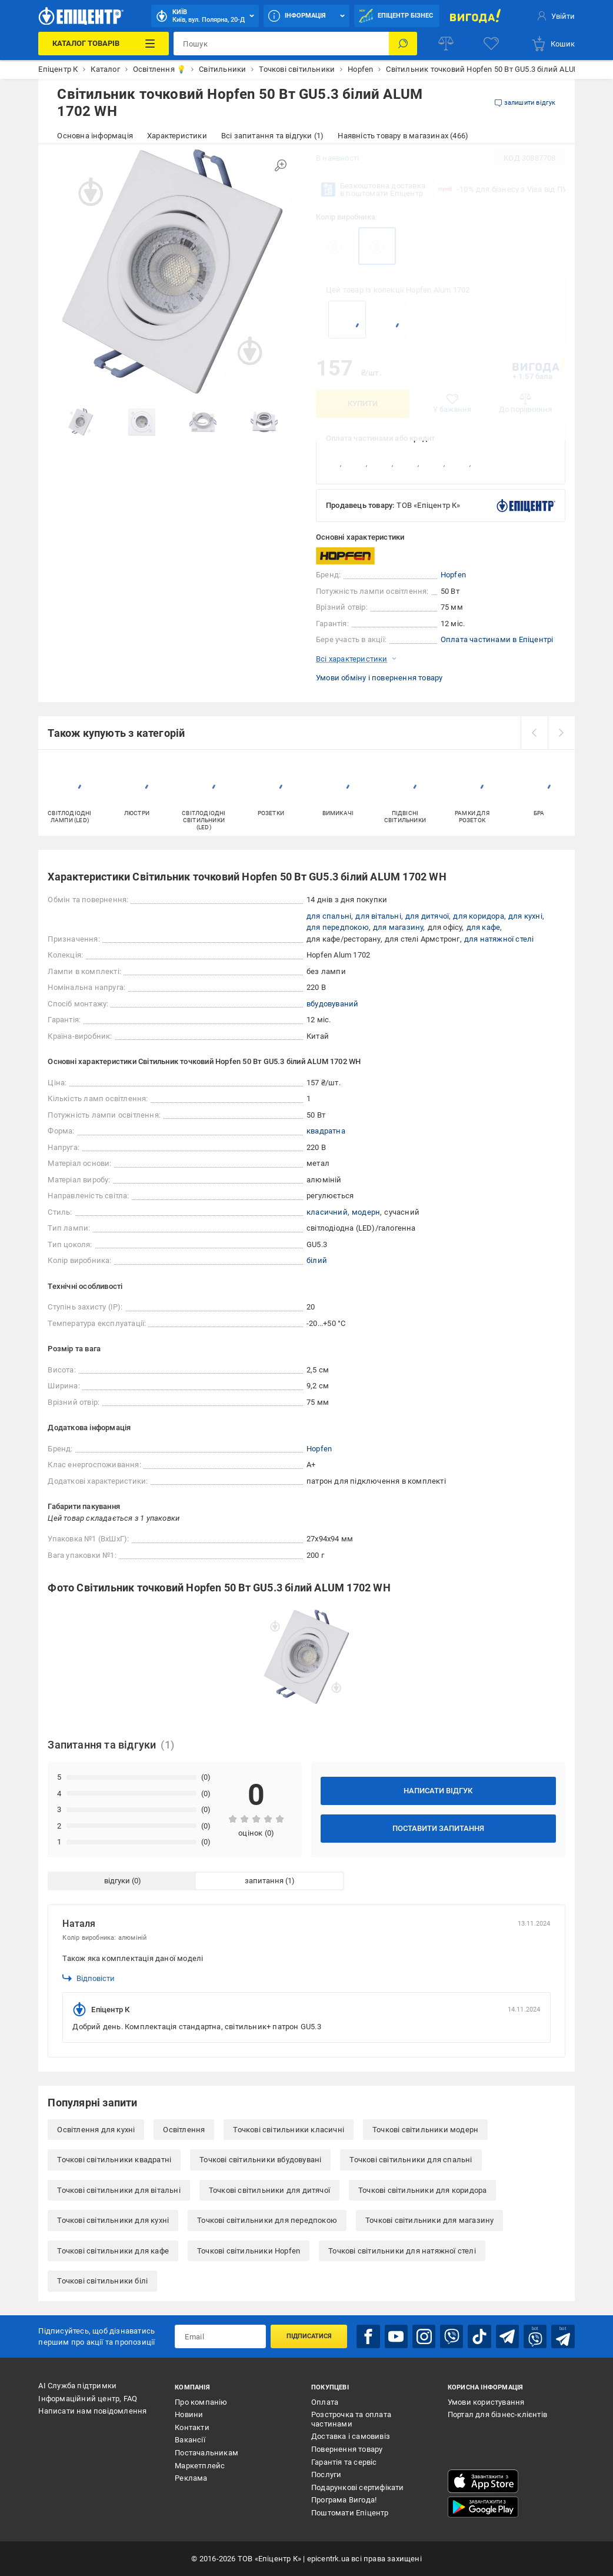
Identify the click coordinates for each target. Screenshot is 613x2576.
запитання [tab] (264, 1880)
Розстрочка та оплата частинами (351, 2419)
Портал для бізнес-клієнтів (497, 2414)
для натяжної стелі (499, 939)
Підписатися (309, 2336)
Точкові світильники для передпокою (267, 2220)
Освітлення (184, 2129)
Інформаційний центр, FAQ (87, 2398)
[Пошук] (403, 43)
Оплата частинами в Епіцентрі (497, 639)
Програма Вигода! (344, 2499)
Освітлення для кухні (96, 2129)
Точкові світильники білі (102, 2280)
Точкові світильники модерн (425, 2129)
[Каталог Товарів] (103, 43)
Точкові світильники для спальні (410, 2159)
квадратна (325, 1130)
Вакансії (190, 2439)
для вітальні (378, 916)
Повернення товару (346, 2449)
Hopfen (453, 574)
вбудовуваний (332, 1003)
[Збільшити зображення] (280, 165)
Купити (363, 403)
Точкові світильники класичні (288, 2129)
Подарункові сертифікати (357, 2487)
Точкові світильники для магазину (429, 2220)
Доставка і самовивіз (350, 2436)
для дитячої (427, 916)
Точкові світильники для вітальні (118, 2190)
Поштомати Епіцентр (350, 2512)
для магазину (398, 927)
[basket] (553, 43)
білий (316, 1260)
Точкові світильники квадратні (114, 2159)
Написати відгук (438, 1790)
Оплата (324, 2402)
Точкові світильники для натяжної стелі (402, 2250)
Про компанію (201, 2402)
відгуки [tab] (117, 1880)
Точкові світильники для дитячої (269, 2190)
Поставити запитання (438, 1828)
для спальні (328, 916)
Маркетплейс (200, 2465)
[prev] (534, 732)
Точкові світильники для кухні (113, 2220)
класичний (327, 1212)
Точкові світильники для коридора (422, 2190)
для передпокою (337, 927)
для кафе (484, 927)
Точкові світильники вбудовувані (260, 2159)
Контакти (192, 2427)
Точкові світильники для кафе (113, 2250)
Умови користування (486, 2402)
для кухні (525, 916)
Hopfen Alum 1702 (437, 289)
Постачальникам (206, 2452)
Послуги (326, 2474)
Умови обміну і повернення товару (379, 677)
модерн (366, 1212)
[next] (561, 732)
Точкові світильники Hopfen (248, 2250)
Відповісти (88, 1978)
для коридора (478, 916)
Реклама (191, 2478)
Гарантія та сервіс (344, 2462)
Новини (189, 2414)
